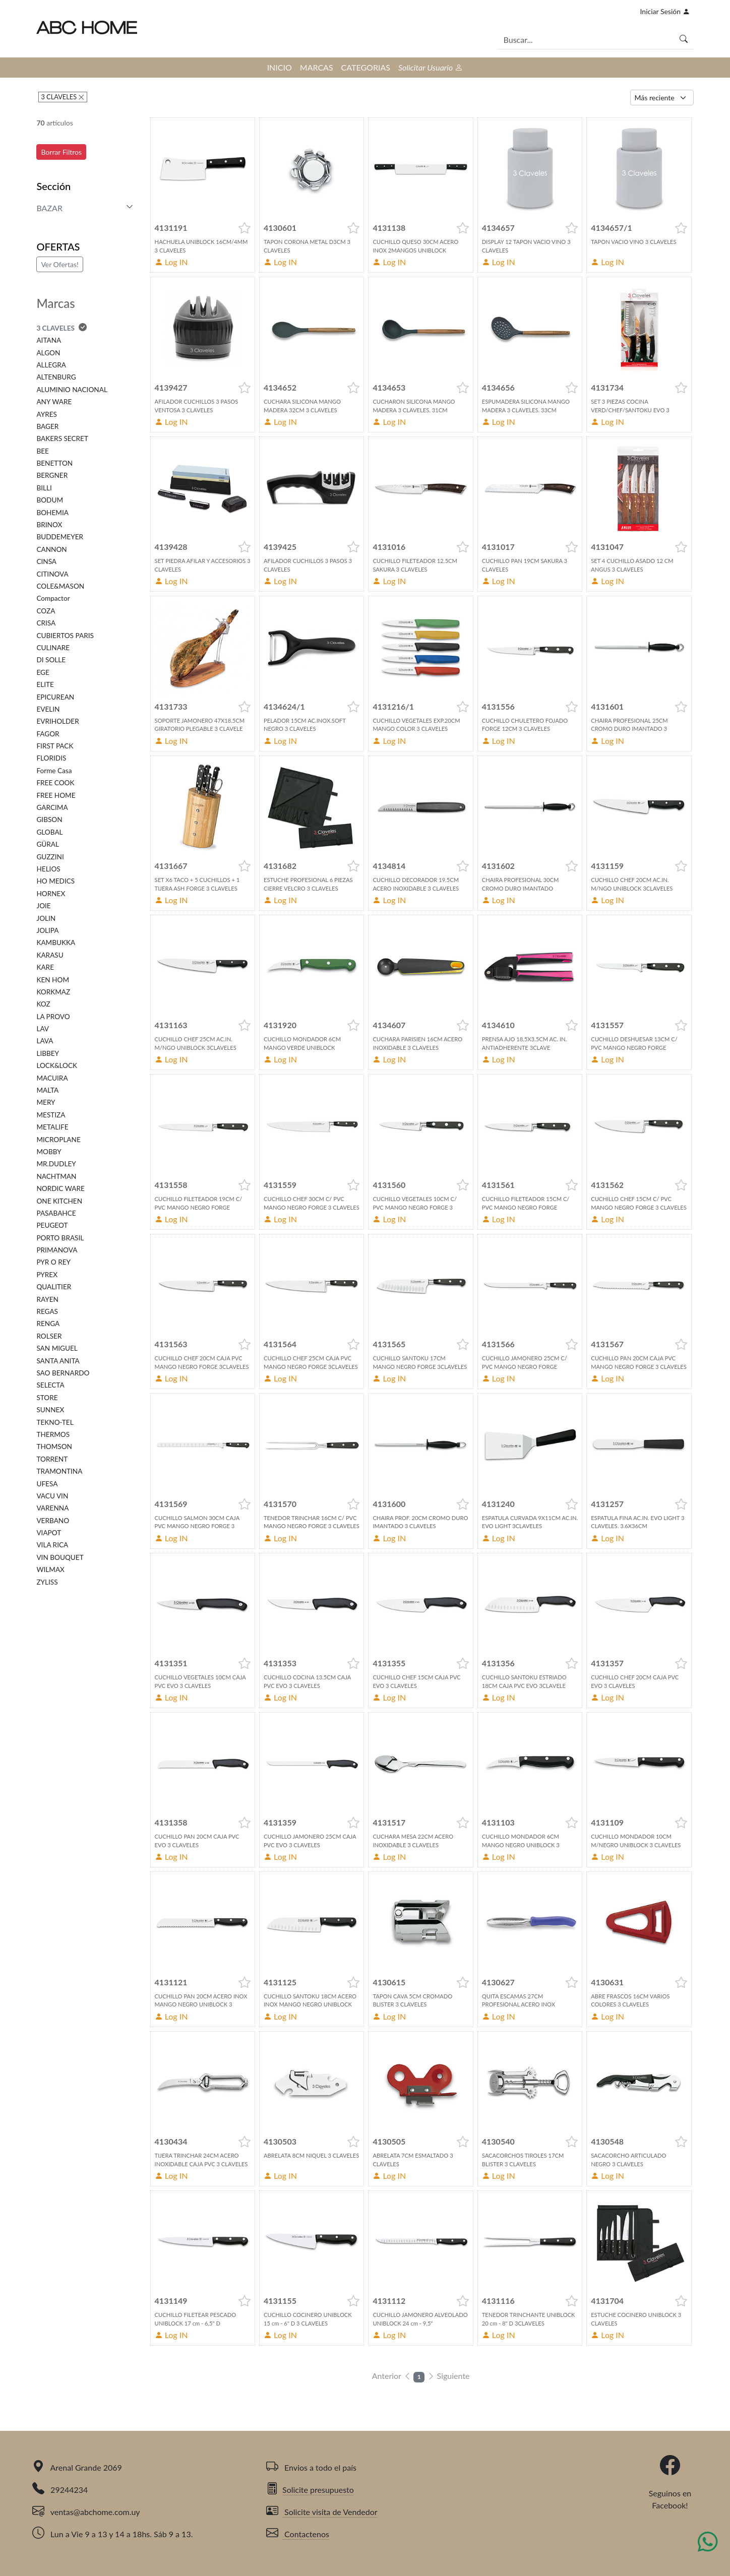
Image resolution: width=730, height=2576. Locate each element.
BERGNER (52, 475)
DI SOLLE (51, 660)
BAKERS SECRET (62, 438)
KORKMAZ (53, 992)
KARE (45, 967)
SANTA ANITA (57, 1361)
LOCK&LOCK (56, 1065)
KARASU (49, 955)
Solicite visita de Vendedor (322, 2512)
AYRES (46, 414)
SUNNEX (50, 1410)
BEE (42, 451)
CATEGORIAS (365, 67)
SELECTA (50, 1385)
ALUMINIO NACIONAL (71, 390)
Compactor (53, 598)
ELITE (45, 684)
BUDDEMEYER (59, 537)
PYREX (46, 1275)
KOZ (43, 1004)
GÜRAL (47, 844)
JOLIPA (47, 930)
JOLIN (45, 918)
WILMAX (50, 1569)
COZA (45, 611)
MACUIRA (52, 1078)
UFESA (46, 1484)
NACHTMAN (56, 1176)
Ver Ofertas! (59, 264)
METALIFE (52, 1127)
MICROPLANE (58, 1140)
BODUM (49, 500)
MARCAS (316, 67)
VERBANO (52, 1521)
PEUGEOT (52, 1225)
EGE (42, 672)
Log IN (171, 262)
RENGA (47, 1324)
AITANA (48, 340)
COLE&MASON (60, 586)
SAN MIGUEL (56, 1348)
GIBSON (49, 819)
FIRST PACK (54, 746)
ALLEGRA (51, 365)
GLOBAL (49, 832)
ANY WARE (54, 402)
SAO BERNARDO (62, 1373)
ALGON (48, 353)
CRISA (45, 623)
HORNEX (50, 894)
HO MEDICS (55, 881)
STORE (46, 1398)
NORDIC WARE (60, 1188)
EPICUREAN (55, 697)
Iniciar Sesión (665, 11)
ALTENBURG (56, 377)
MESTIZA (50, 1115)
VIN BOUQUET (59, 1557)
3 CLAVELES (59, 97)
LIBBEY (47, 1053)
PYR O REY (53, 1262)
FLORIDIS (51, 758)
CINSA (46, 561)
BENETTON (54, 463)
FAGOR (47, 734)
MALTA (47, 1090)
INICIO (279, 67)
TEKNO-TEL (54, 1422)
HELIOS (48, 869)
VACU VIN (52, 1496)
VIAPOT (48, 1533)
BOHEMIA (52, 513)
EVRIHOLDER (57, 721)
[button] (244, 228)
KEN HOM (52, 980)
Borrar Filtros (61, 152)
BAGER (47, 426)
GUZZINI (50, 857)
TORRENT (52, 1459)
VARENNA (52, 1508)
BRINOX (49, 525)
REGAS (47, 1311)
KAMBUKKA (55, 942)
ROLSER (49, 1336)
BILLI (43, 488)
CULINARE (53, 648)
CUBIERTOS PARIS (64, 636)
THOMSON (54, 1446)
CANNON (51, 549)
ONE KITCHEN (59, 1201)
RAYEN (47, 1299)
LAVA (44, 1041)
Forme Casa (54, 771)
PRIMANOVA (56, 1250)
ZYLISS (46, 1582)
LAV (42, 1029)
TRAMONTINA (59, 1471)
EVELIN (47, 709)
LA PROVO (53, 1017)
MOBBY (48, 1152)
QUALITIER (53, 1287)
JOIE (43, 906)
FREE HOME (55, 795)
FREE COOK (55, 783)
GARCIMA (52, 807)
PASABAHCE (56, 1213)
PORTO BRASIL (60, 1238)
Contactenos (297, 2534)
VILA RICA (52, 1545)
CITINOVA (52, 574)
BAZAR (49, 208)
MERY (45, 1102)
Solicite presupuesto (310, 2489)
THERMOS (53, 1434)
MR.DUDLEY (56, 1164)
